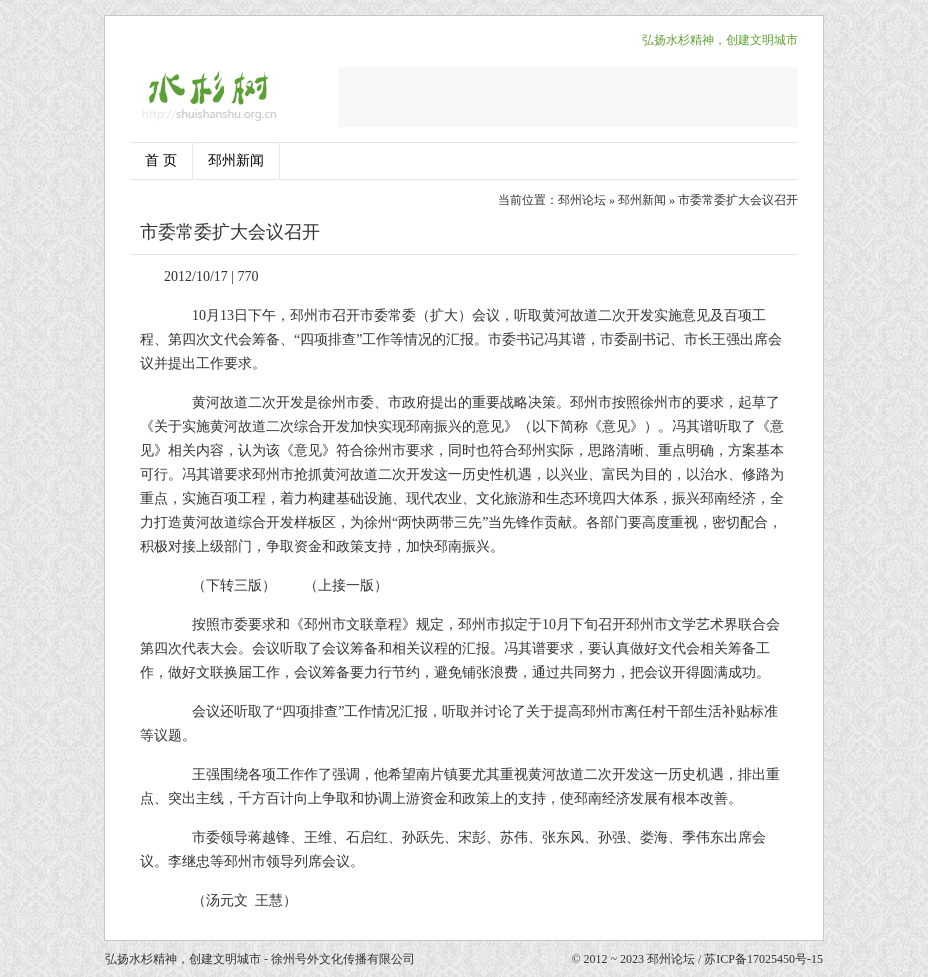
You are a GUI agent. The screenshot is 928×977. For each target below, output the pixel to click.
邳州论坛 (582, 200)
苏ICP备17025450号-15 (763, 959)
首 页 (161, 160)
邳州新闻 (236, 160)
